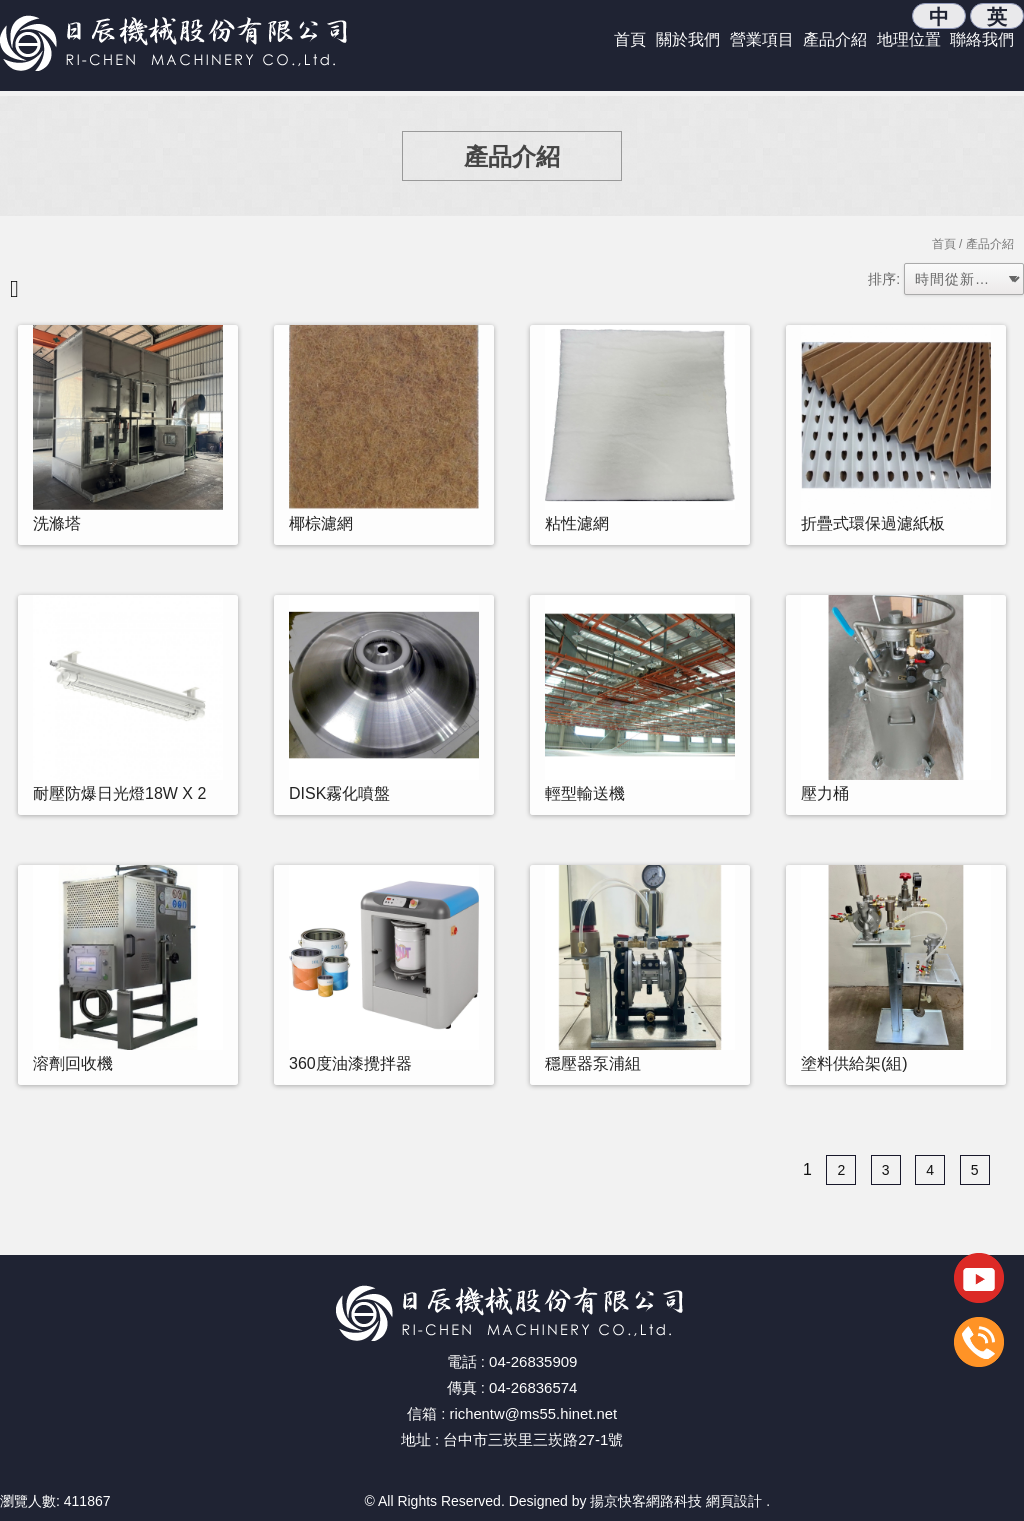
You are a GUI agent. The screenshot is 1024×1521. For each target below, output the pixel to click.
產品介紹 (835, 39)
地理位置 (909, 39)
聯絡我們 (982, 39)
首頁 (630, 39)
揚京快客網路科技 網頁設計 (676, 1501)
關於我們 (688, 39)
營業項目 (762, 39)
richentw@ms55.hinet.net (533, 1413)
